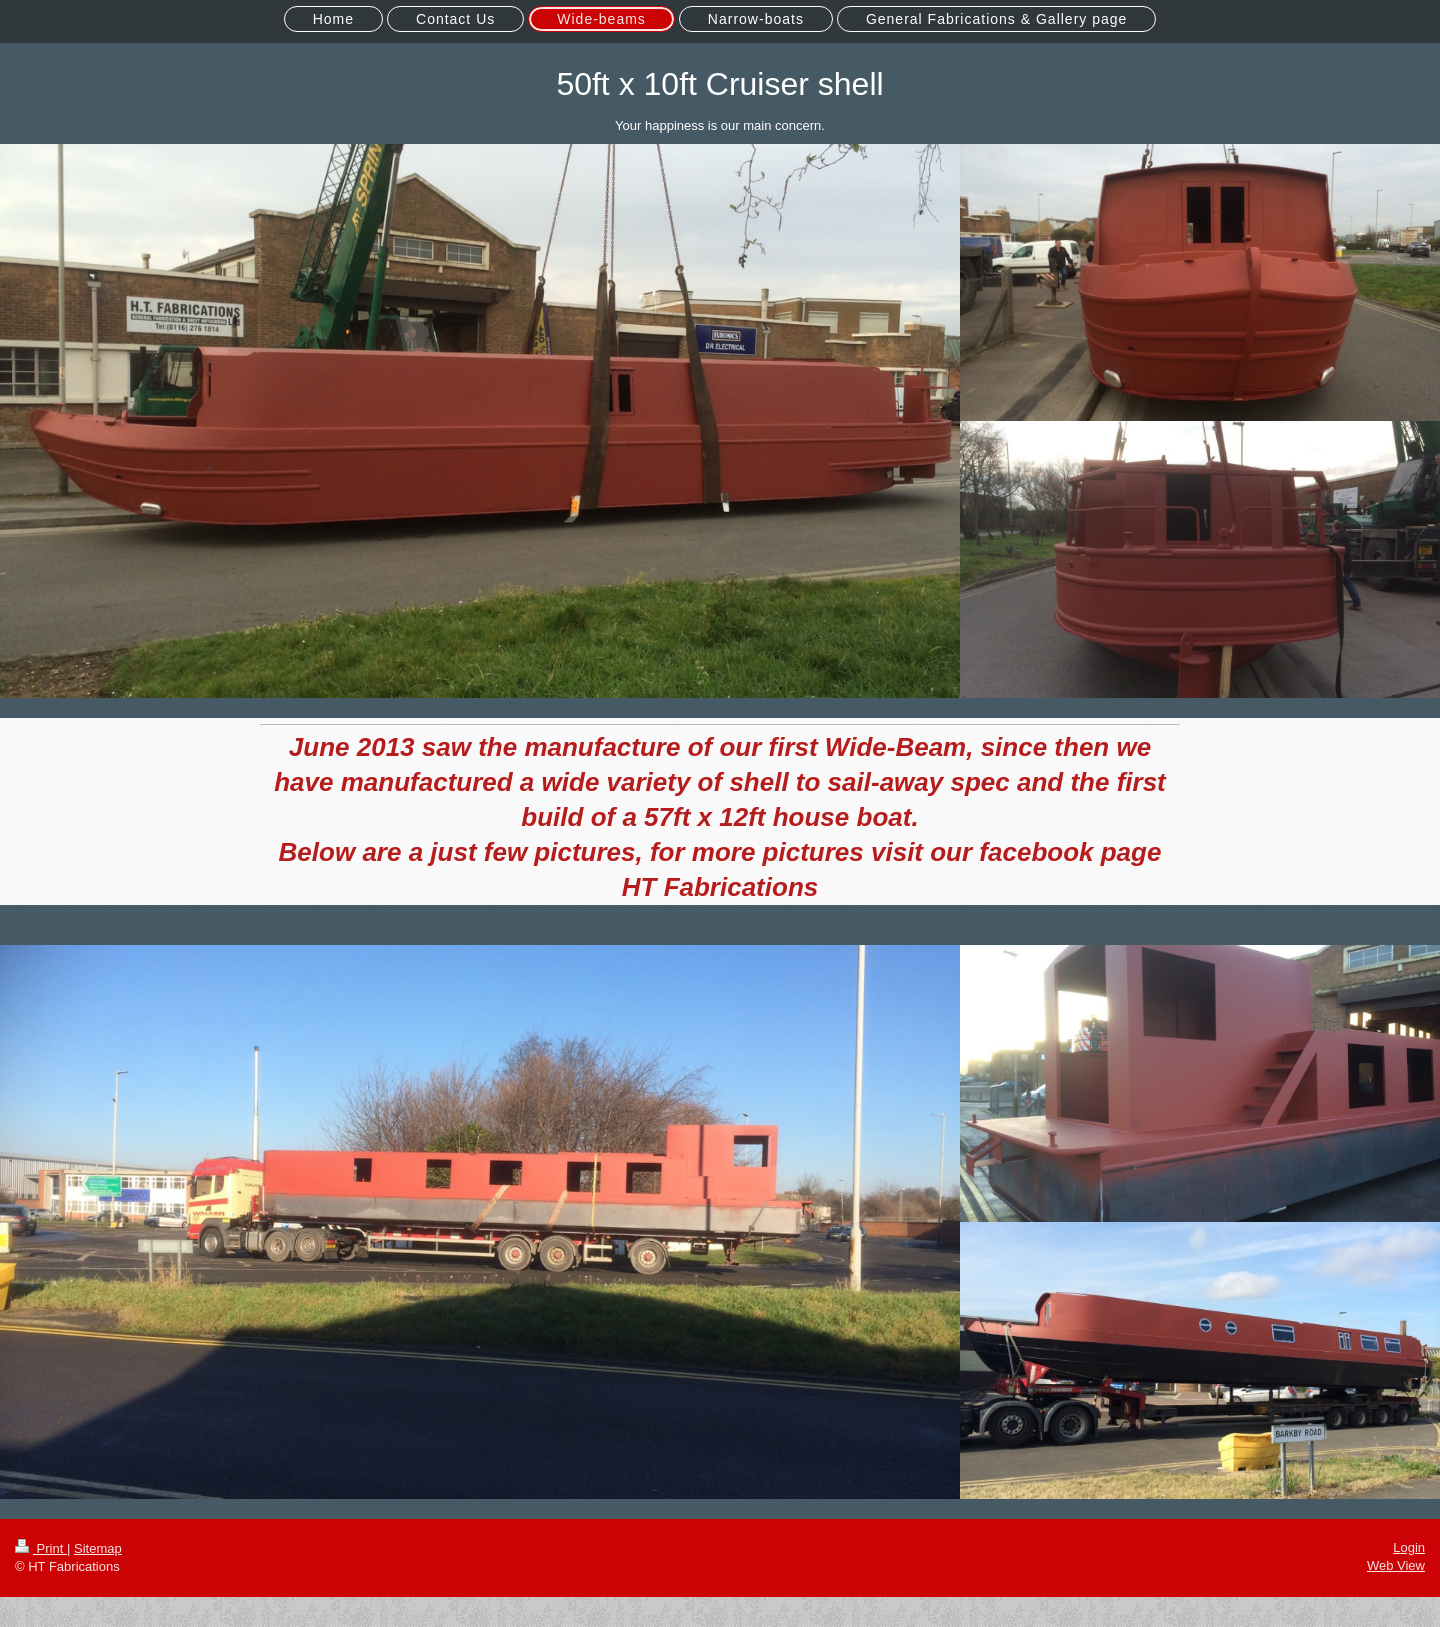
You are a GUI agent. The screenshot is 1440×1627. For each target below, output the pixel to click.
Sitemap (98, 1548)
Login (1409, 1547)
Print (41, 1548)
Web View (1396, 1565)
